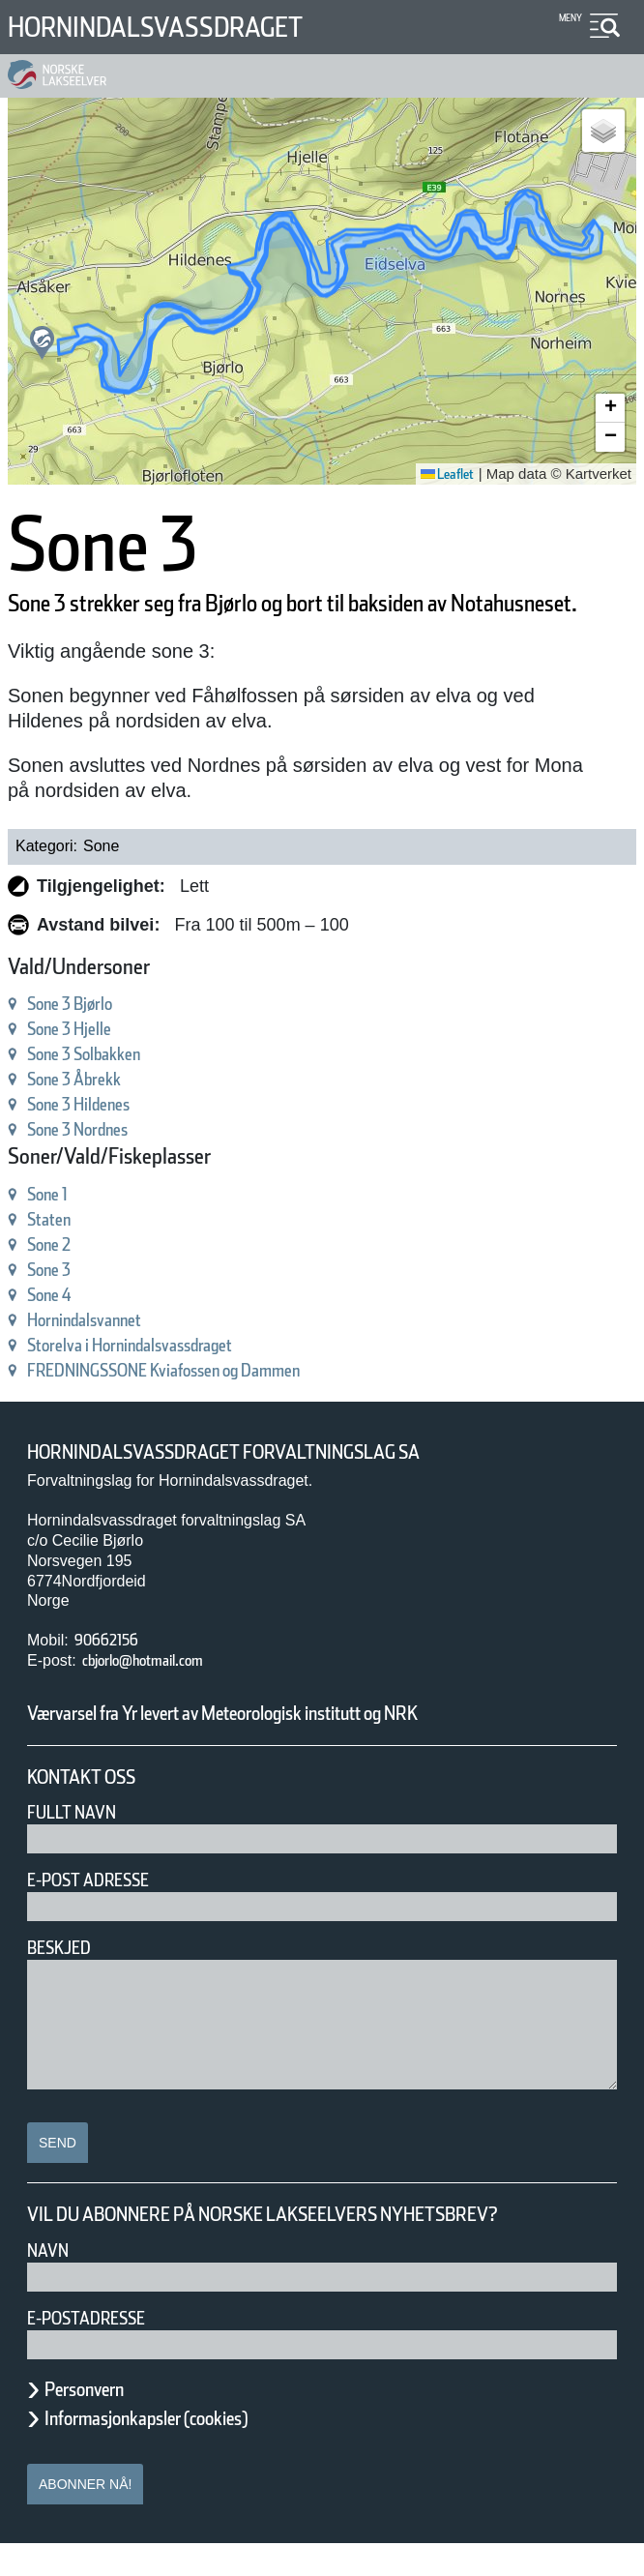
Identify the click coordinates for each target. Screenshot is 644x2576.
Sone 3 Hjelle (84, 1061)
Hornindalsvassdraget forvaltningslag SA (264, 1484)
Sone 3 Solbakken (104, 1086)
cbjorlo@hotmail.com (164, 1692)
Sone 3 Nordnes (96, 1161)
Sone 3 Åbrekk (90, 1111)
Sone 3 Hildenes (97, 1136)
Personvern (98, 2421)
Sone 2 (57, 1276)
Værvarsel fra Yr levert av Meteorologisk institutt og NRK (301, 1745)
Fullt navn (79, 1844)
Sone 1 (57, 1226)
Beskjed (64, 1979)
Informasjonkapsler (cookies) (183, 2450)
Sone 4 (57, 1327)
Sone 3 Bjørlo (85, 1035)
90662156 (113, 1672)
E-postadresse (98, 2350)
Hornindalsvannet (104, 1352)
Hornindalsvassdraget (188, 27)
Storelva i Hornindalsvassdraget (166, 1377)
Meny (568, 18)
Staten (55, 1251)
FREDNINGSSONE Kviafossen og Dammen (208, 1402)
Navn (51, 2282)
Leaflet (440, 474)
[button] (42, 343)
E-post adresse (102, 1912)
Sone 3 (57, 1301)
